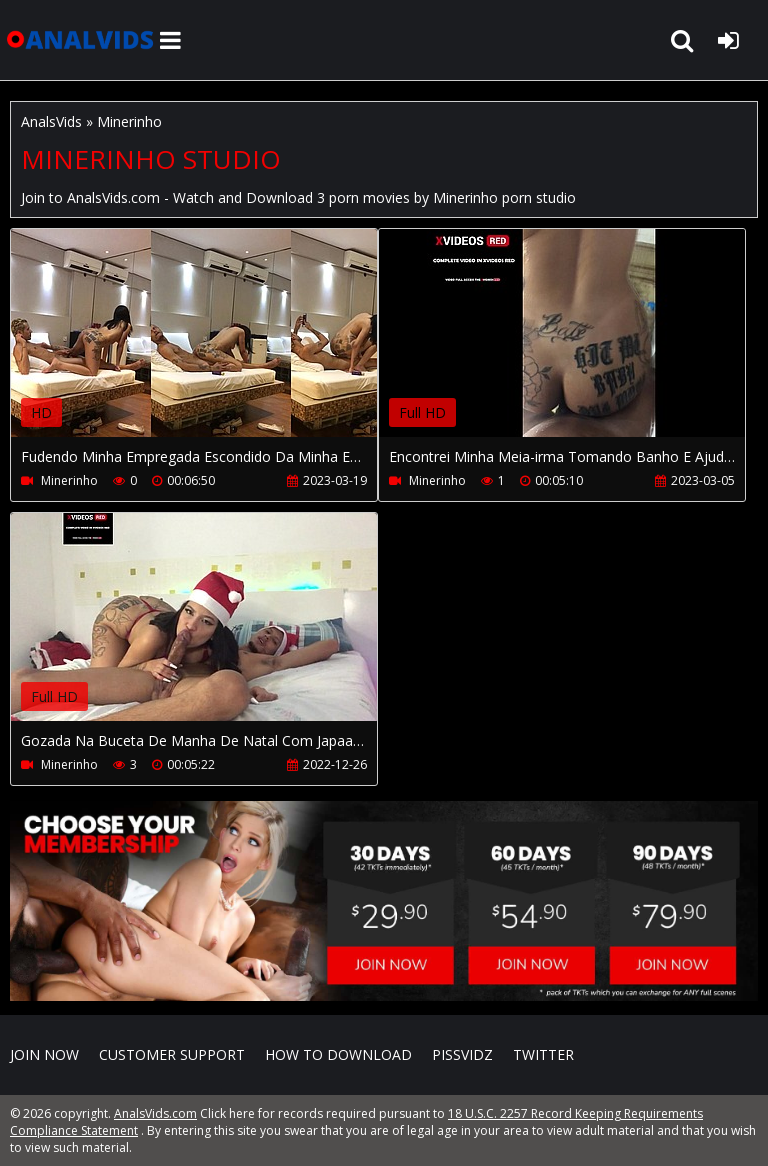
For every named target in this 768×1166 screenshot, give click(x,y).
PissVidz (462, 1054)
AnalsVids (51, 121)
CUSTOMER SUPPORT (172, 1054)
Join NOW (44, 1054)
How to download (338, 1054)
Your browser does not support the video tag (221, 347)
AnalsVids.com (80, 40)
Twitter (543, 1054)
